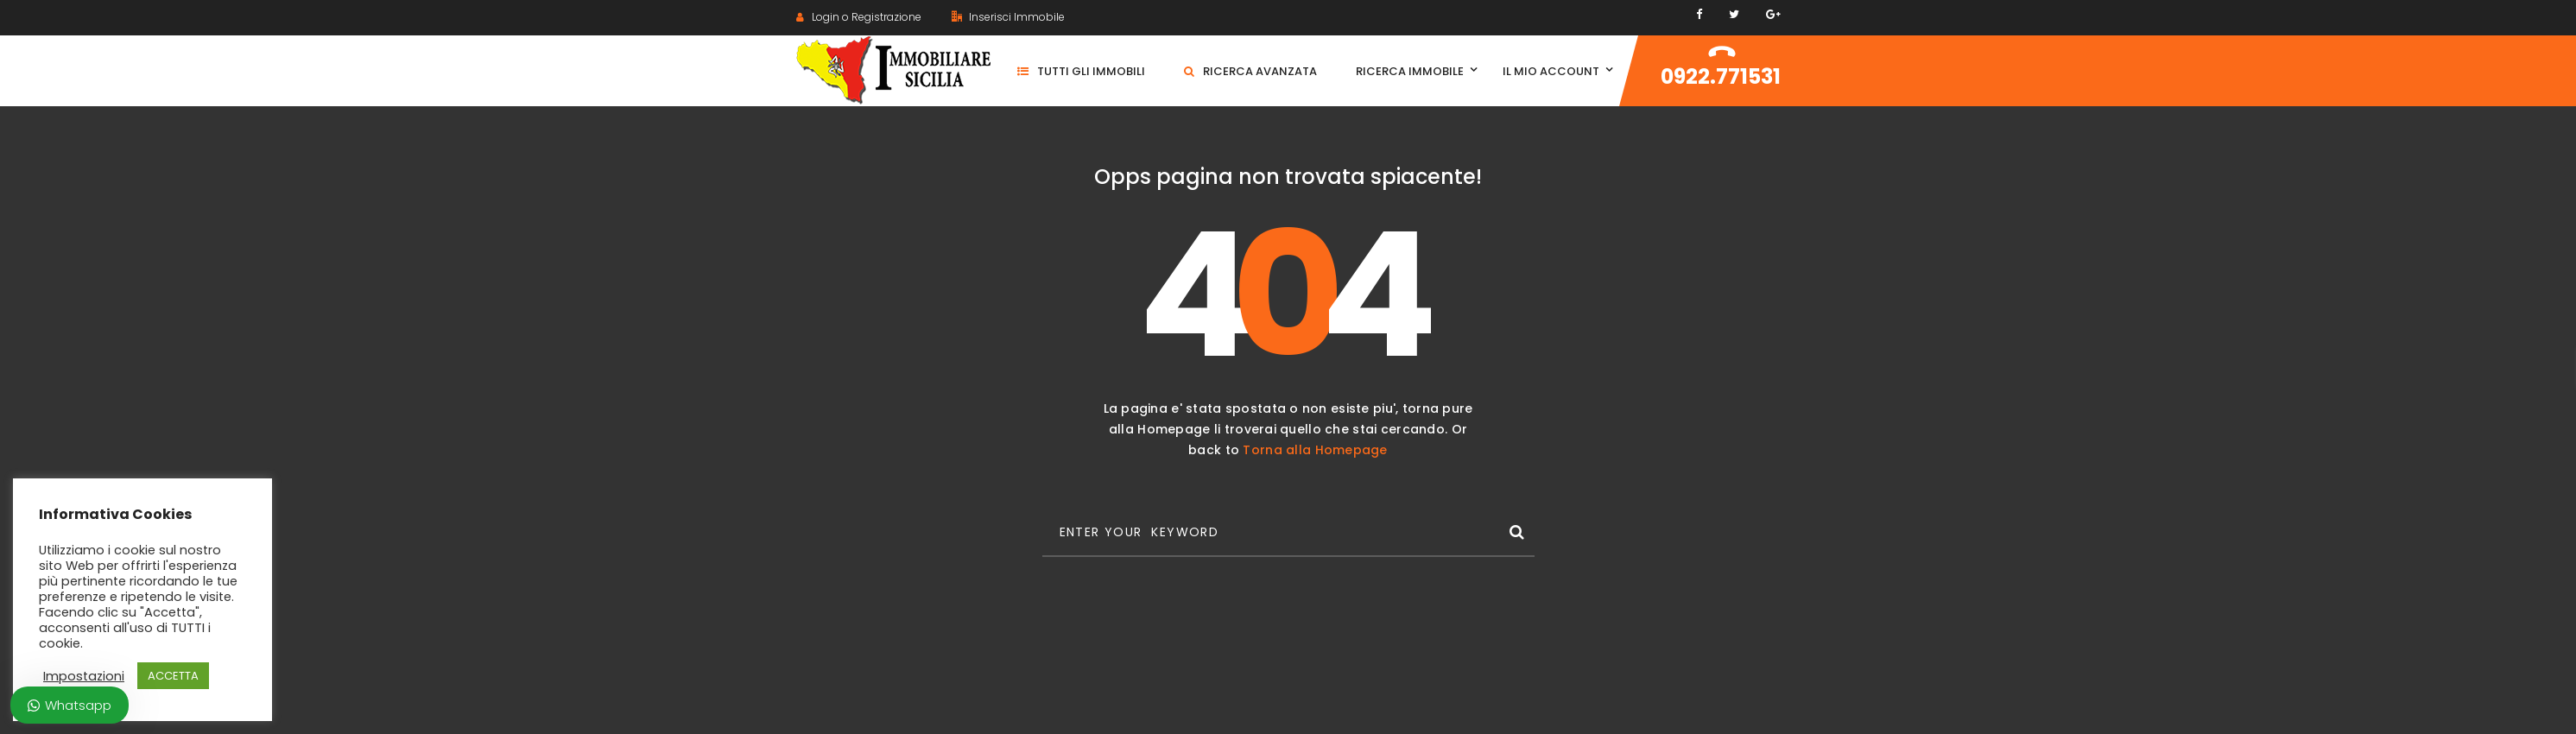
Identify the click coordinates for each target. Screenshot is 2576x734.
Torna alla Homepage (1315, 450)
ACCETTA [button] (173, 676)
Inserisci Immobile (1008, 16)
